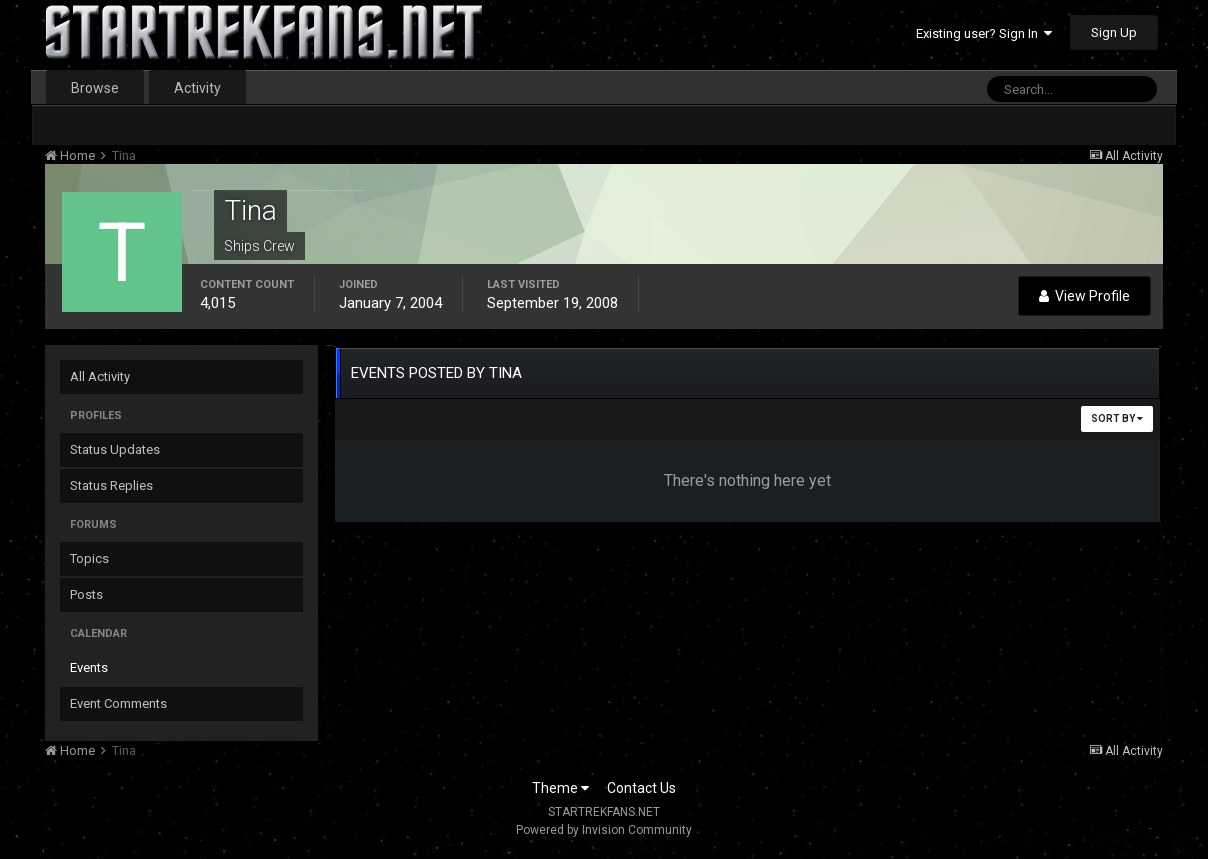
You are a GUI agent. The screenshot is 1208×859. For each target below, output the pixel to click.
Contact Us (641, 788)
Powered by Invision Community (604, 830)
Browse (95, 88)
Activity (197, 88)
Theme (560, 788)
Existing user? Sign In (984, 33)
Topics (89, 558)
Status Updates (115, 449)
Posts (86, 594)
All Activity (100, 376)
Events (89, 667)
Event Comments (118, 703)
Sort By (1117, 418)
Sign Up (1114, 32)
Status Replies (111, 485)
